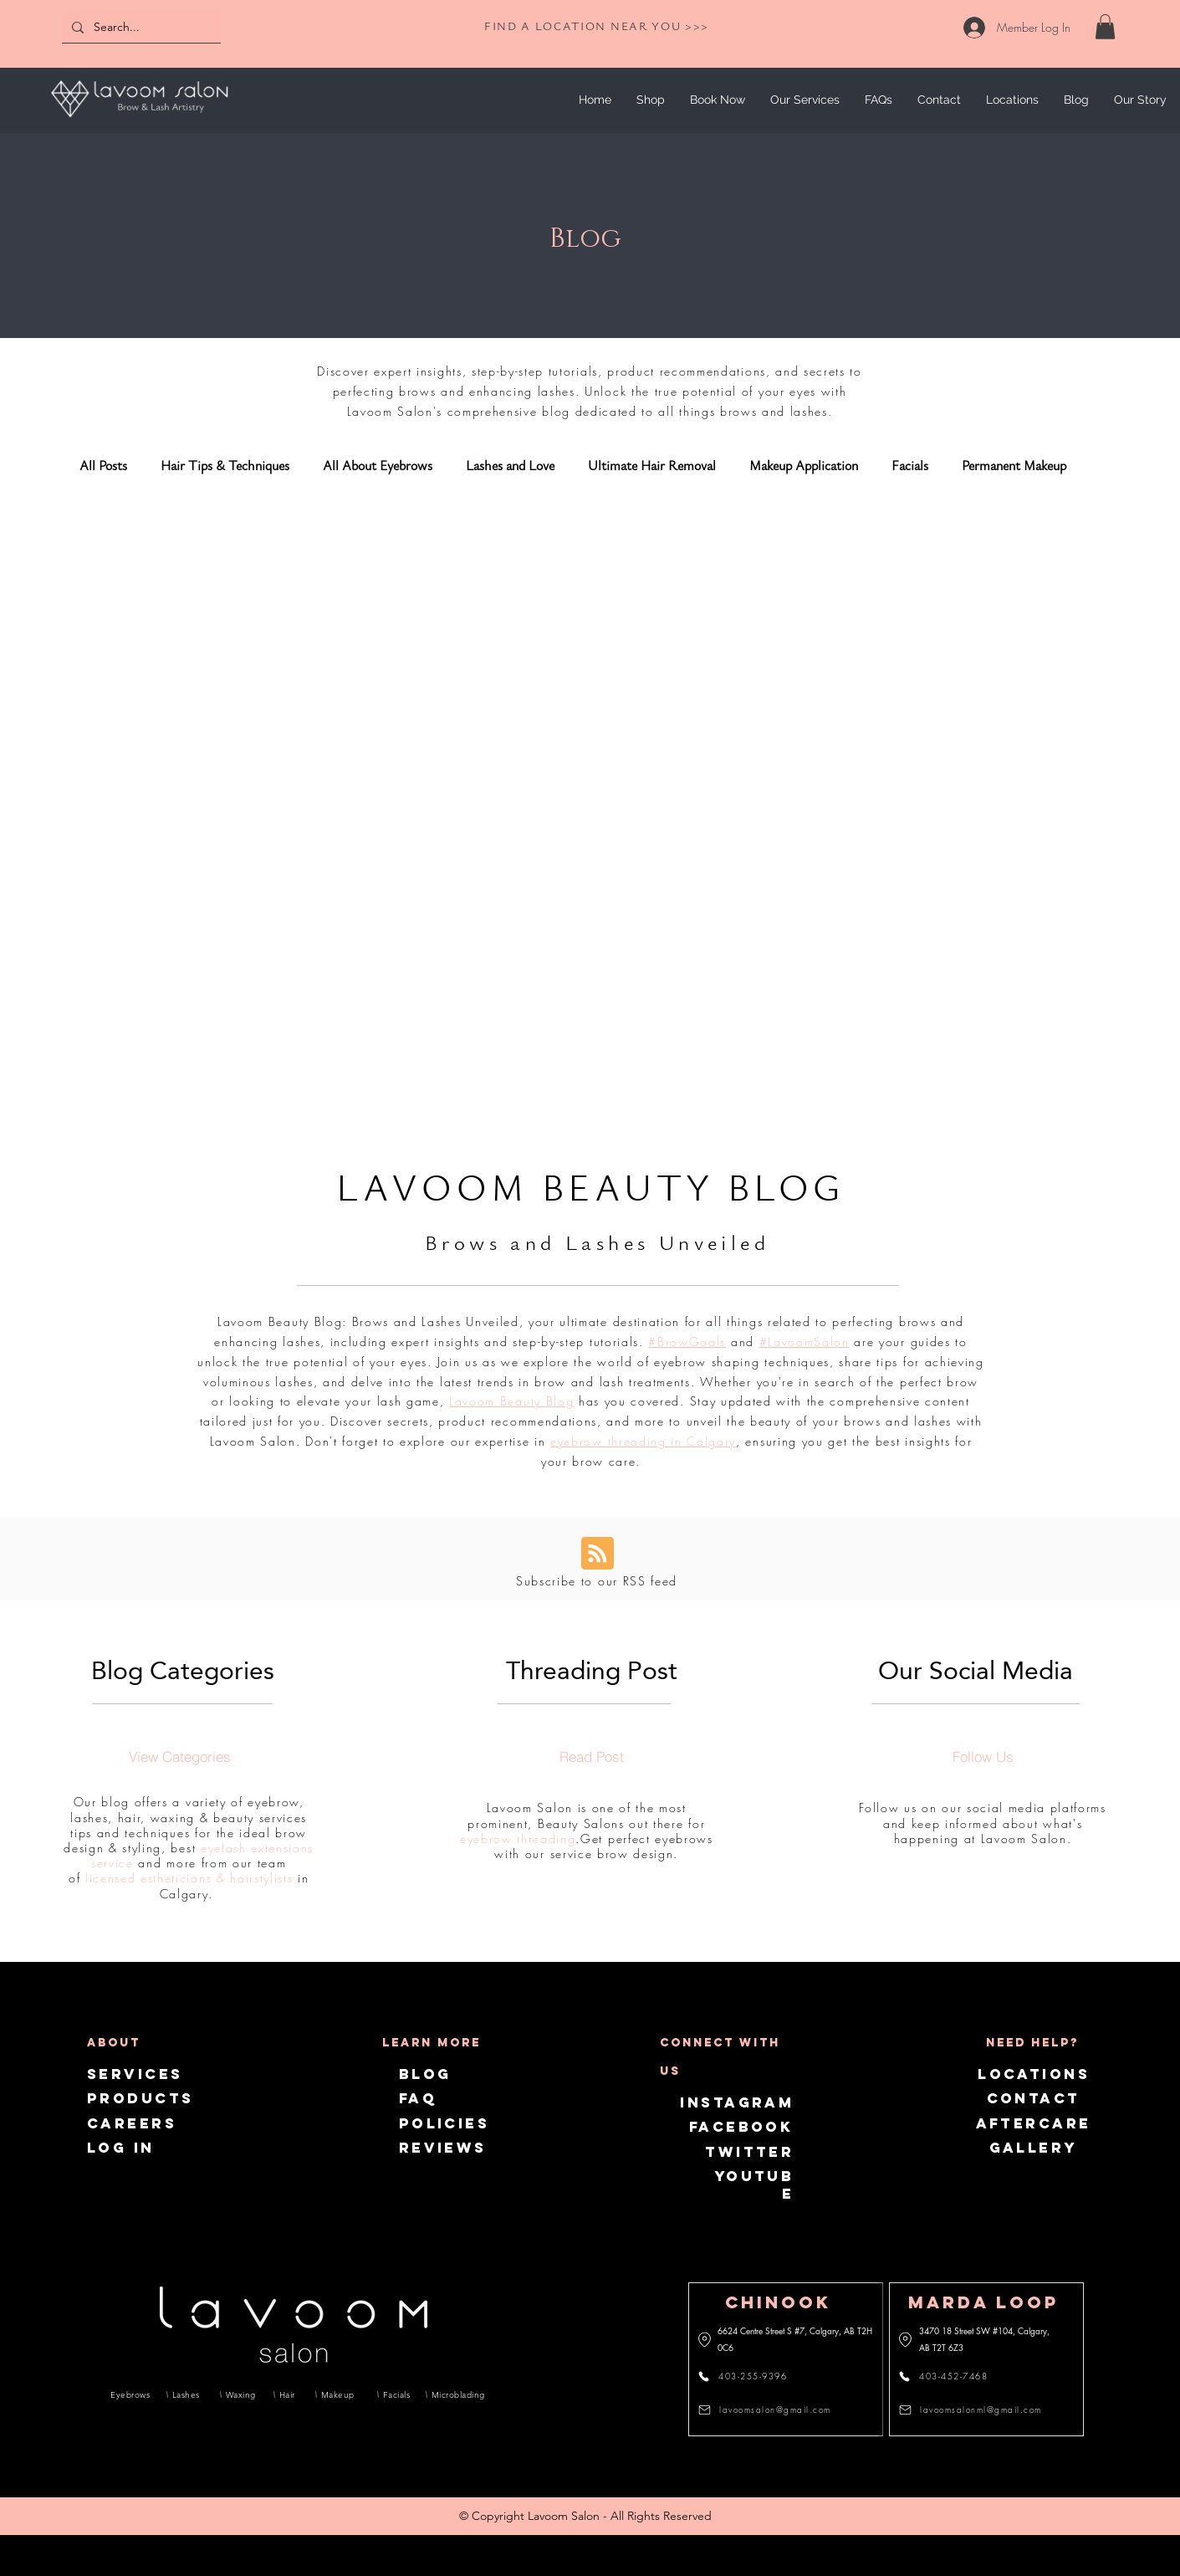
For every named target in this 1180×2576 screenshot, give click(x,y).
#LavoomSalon (804, 1341)
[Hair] (288, 2394)
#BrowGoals (687, 1341)
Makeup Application (803, 466)
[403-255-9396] (752, 2376)
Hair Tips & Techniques (225, 466)
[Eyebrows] (130, 2394)
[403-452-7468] (953, 2376)
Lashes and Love (510, 466)
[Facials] (395, 2394)
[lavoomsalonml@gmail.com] (973, 2409)
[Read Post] (591, 1756)
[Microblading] (454, 2394)
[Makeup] (340, 2394)
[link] (1105, 26)
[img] (139, 120)
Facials (909, 466)
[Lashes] (187, 2394)
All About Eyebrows (377, 466)
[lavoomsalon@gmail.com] (769, 2409)
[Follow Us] (982, 1756)
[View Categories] (179, 1756)
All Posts (103, 466)
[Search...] (140, 27)
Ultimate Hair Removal (652, 466)
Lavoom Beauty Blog (511, 1401)
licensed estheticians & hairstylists (189, 1878)
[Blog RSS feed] (597, 1554)
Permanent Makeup (1014, 466)
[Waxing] (241, 2394)
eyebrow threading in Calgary (643, 1441)
